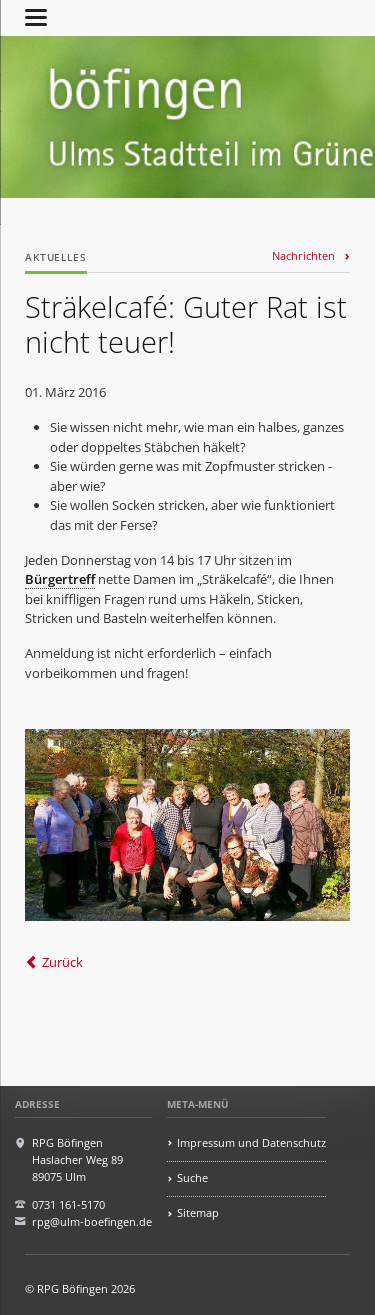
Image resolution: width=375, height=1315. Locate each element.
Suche (192, 1177)
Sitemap (198, 1212)
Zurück (62, 962)
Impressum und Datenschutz (251, 1142)
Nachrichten (303, 255)
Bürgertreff (60, 579)
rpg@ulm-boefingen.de (92, 1221)
